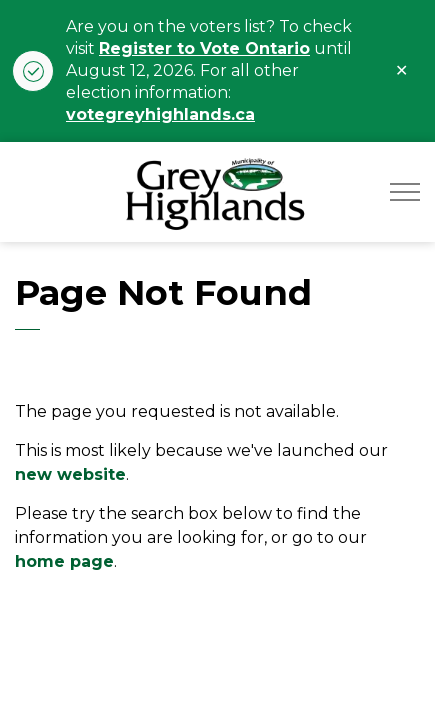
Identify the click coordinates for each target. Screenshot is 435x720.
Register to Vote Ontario (204, 48)
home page (64, 561)
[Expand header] (405, 192)
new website (70, 474)
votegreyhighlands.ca (160, 114)
